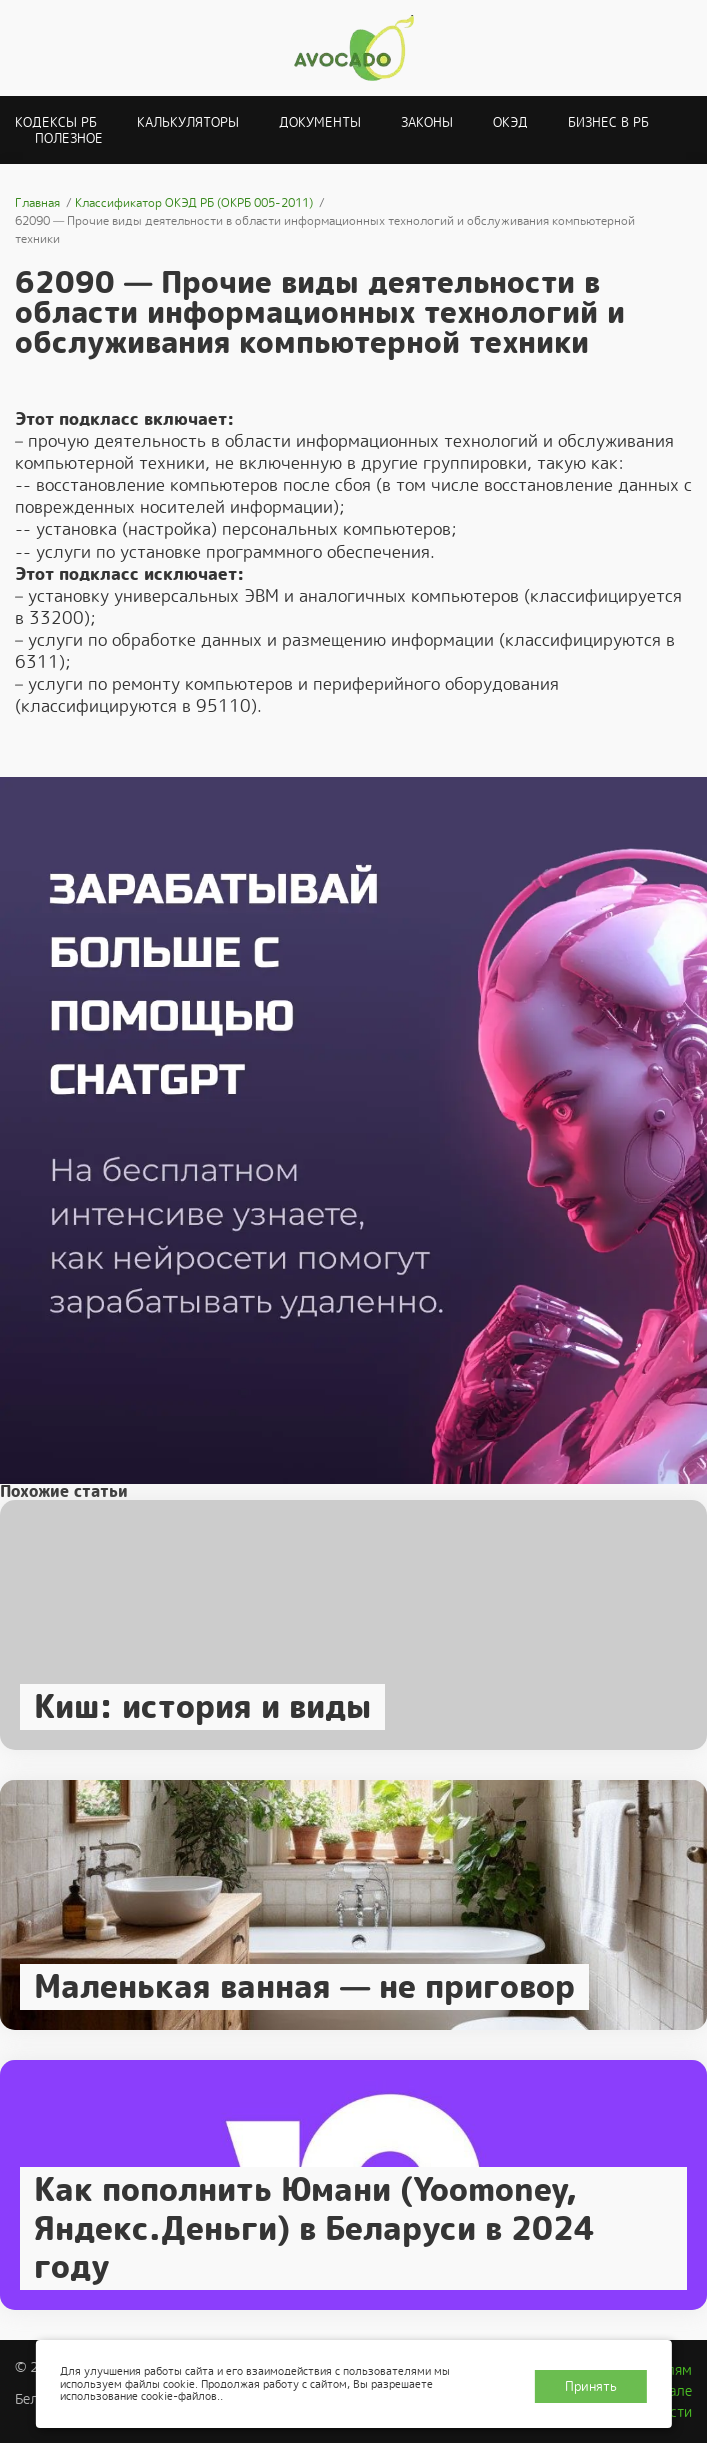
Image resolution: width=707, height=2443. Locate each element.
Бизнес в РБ (608, 122)
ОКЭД (510, 122)
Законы (427, 122)
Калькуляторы (188, 122)
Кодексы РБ (56, 122)
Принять (591, 2386)
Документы (320, 122)
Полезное (69, 138)
